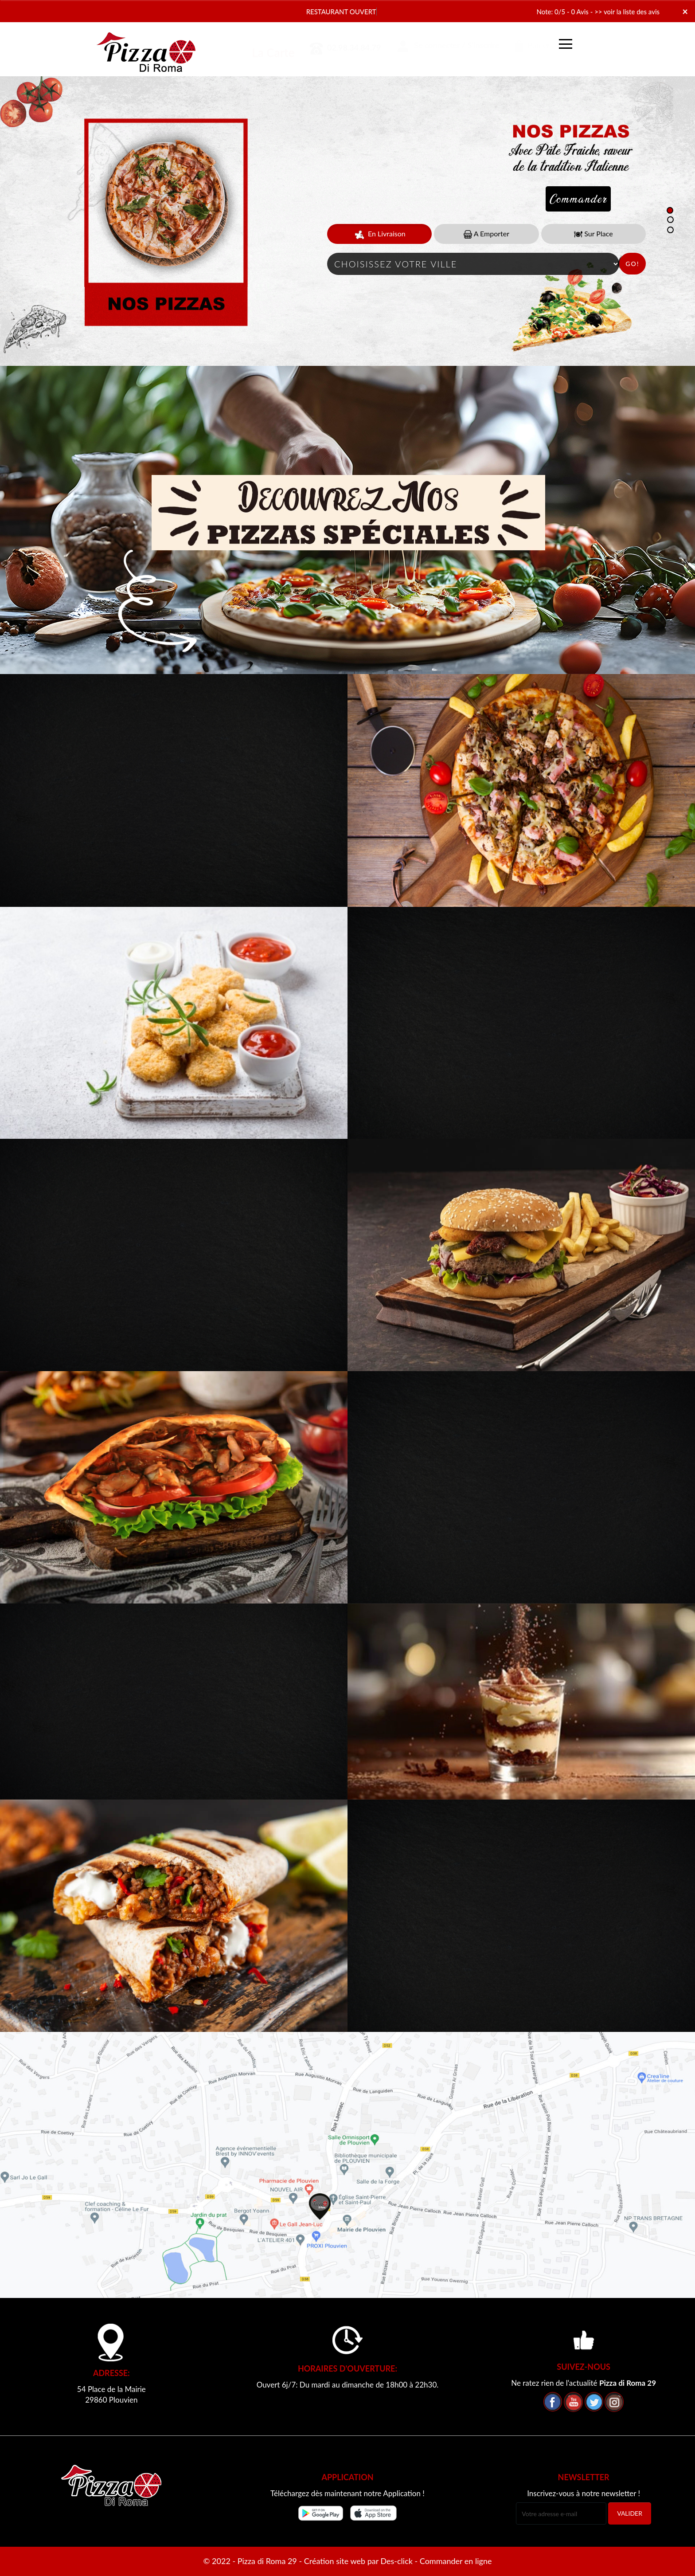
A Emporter (486, 234)
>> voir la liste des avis (627, 12)
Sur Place (593, 234)
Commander (578, 199)
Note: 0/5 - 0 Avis (563, 12)
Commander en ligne (456, 2561)
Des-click (396, 2561)
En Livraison (380, 234)
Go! (632, 263)
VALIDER (629, 2513)
